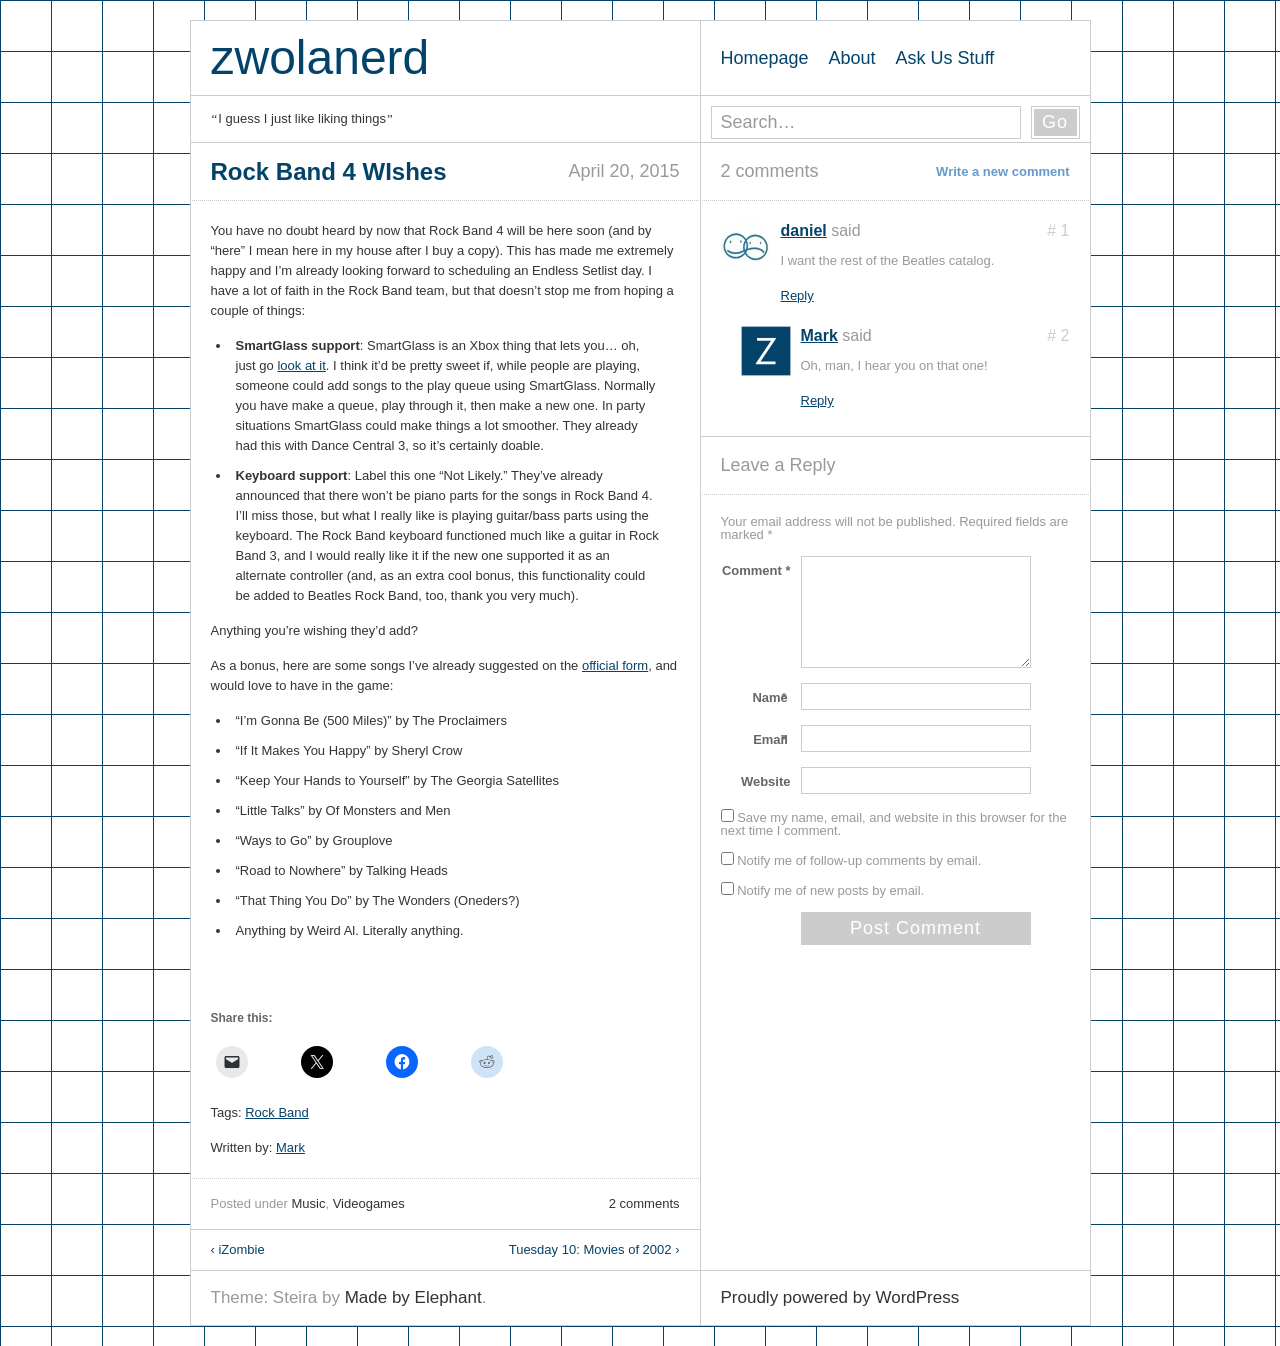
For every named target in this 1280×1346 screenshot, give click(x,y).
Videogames (369, 1203)
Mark (290, 1147)
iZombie (238, 1249)
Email (771, 739)
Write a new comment (1002, 171)
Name (771, 697)
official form (615, 665)
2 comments (644, 1203)
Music (308, 1203)
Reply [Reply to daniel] (797, 295)
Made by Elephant (413, 1297)
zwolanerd (320, 57)
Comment (756, 570)
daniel (804, 230)
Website (766, 781)
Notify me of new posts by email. (830, 890)
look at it (301, 365)
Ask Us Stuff (945, 58)
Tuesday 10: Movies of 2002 (594, 1249)
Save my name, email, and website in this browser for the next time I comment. (894, 824)
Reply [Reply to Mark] (817, 400)
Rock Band (277, 1112)
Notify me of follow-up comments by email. (859, 860)
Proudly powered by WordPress (840, 1297)
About (852, 58)
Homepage (765, 58)
